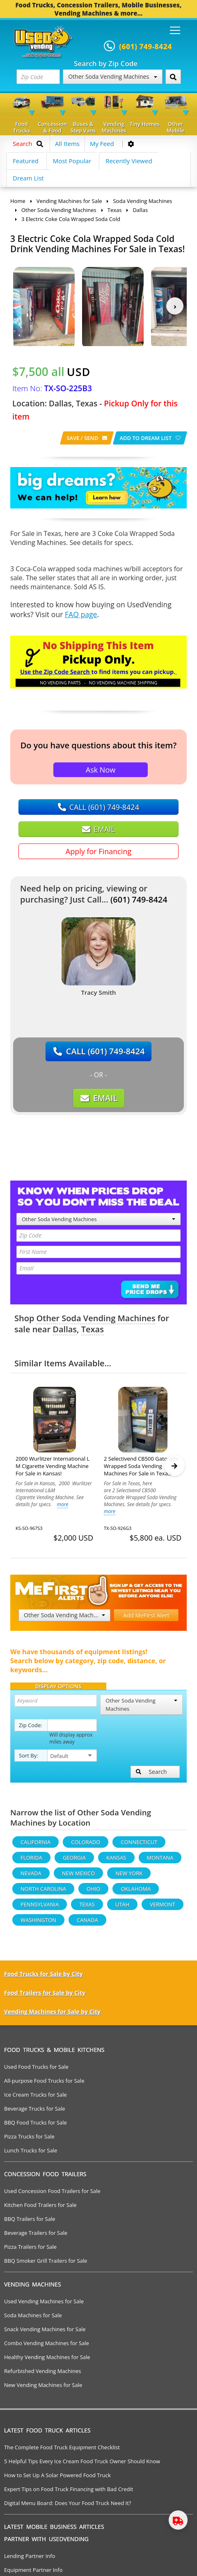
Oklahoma (136, 1892)
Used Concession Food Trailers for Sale (52, 2194)
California (35, 1845)
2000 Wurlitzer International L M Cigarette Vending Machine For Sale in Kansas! (52, 1466)
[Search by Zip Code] (173, 76)
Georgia (74, 1861)
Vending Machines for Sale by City (52, 2015)
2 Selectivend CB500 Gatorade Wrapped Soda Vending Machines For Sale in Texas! (141, 1466)
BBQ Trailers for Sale (29, 2222)
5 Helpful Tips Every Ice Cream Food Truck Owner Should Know (82, 2465)
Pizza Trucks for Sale (29, 2140)
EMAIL (98, 829)
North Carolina (43, 1892)
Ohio (93, 1892)
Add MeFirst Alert (146, 1619)
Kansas (116, 1861)
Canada (87, 1923)
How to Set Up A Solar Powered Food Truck (57, 2479)
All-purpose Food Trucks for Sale (44, 2084)
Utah (122, 1908)
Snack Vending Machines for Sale (45, 2333)
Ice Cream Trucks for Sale (35, 2098)
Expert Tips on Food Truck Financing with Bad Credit (68, 2492)
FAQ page (81, 614)
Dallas (65, 1329)
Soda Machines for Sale (33, 2319)
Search (151, 1775)
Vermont (162, 1908)
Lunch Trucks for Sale (30, 2154)
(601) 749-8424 (138, 899)
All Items (67, 143)
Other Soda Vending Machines (112, 76)
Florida (31, 1861)
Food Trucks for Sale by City (43, 1977)
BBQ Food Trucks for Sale (35, 2126)
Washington (38, 1923)
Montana (160, 1861)
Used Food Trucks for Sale (36, 2070)
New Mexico (78, 1877)
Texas (92, 1329)
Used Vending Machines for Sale (44, 2305)
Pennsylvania (40, 1908)
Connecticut (139, 1845)
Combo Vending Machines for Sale (46, 2346)
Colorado (85, 1845)
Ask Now (100, 770)
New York (128, 1877)
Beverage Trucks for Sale (34, 2112)
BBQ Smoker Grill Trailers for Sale (45, 2264)
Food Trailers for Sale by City (44, 1996)
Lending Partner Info (29, 2559)
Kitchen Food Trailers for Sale (40, 2208)
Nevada (31, 1877)
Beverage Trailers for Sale (35, 2236)
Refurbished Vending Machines (42, 2374)
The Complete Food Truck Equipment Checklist (62, 2451)
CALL (98, 807)
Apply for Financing (98, 851)
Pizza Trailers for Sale (30, 2250)
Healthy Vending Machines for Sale (47, 2360)
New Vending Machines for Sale (43, 2388)
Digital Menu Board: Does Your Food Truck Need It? (67, 2506)
